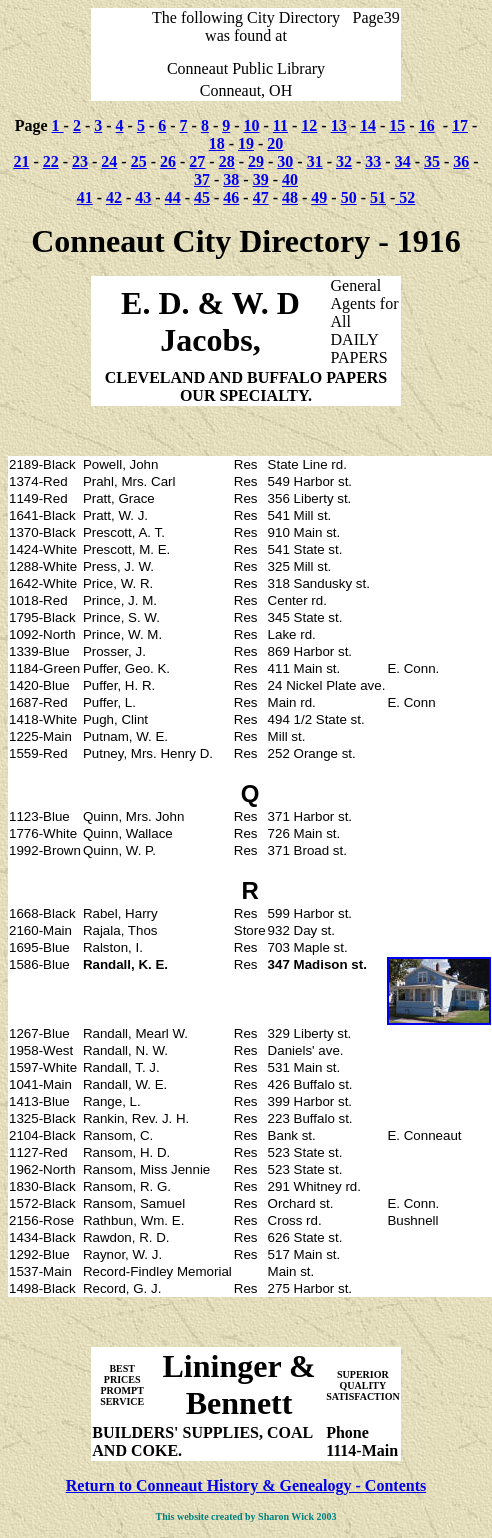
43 (143, 197)
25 (139, 161)
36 (461, 161)
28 (227, 161)
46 (231, 197)
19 (246, 143)
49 (319, 197)
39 (261, 179)
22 (51, 161)
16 (427, 125)
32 (344, 161)
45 (202, 197)
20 (275, 143)
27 (197, 161)
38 (231, 179)
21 (21, 161)
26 (168, 161)
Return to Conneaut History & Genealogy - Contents (246, 1485)
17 (460, 125)
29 (256, 161)
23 (80, 161)
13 (339, 125)
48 (290, 197)
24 (109, 161)
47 (261, 197)
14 (368, 125)
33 (373, 161)
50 (349, 197)
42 (114, 197)
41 (85, 197)
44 (173, 197)
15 (397, 125)
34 (403, 161)
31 (315, 161)
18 (217, 143)
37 (202, 179)
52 (405, 197)
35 (432, 161)
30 (285, 161)
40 (290, 179)
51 (378, 197)
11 (280, 125)
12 (309, 125)
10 (252, 125)
